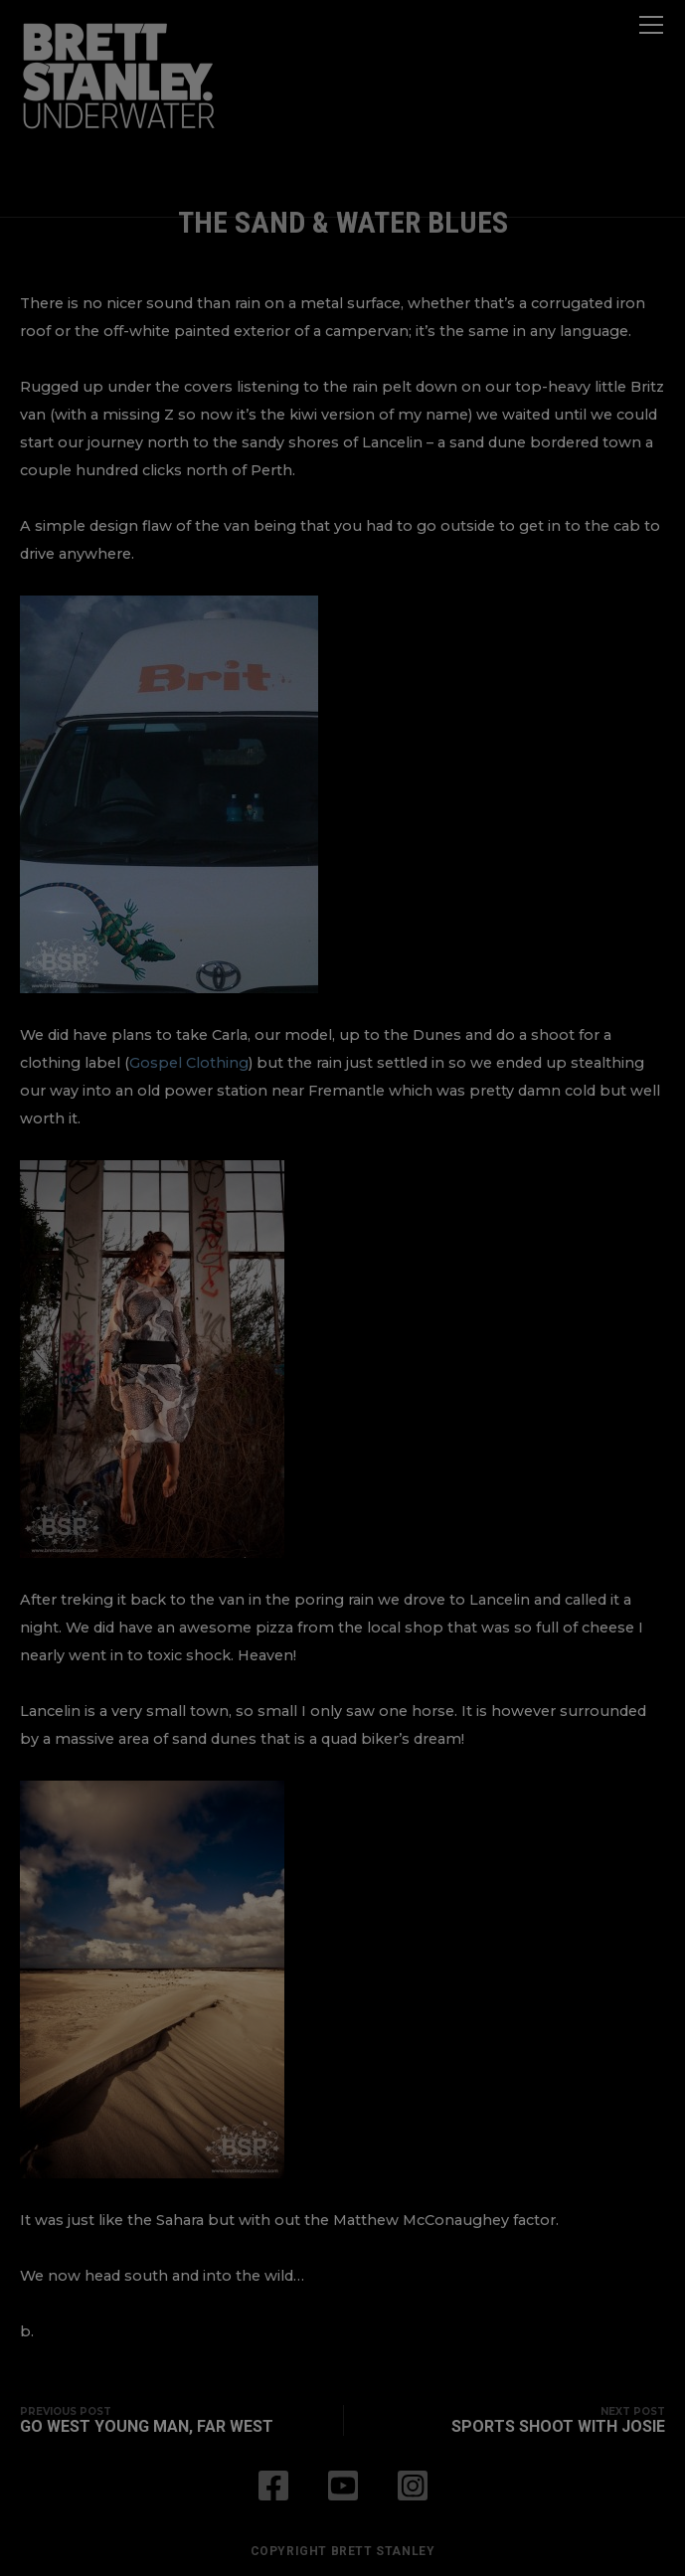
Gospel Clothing (189, 1063)
